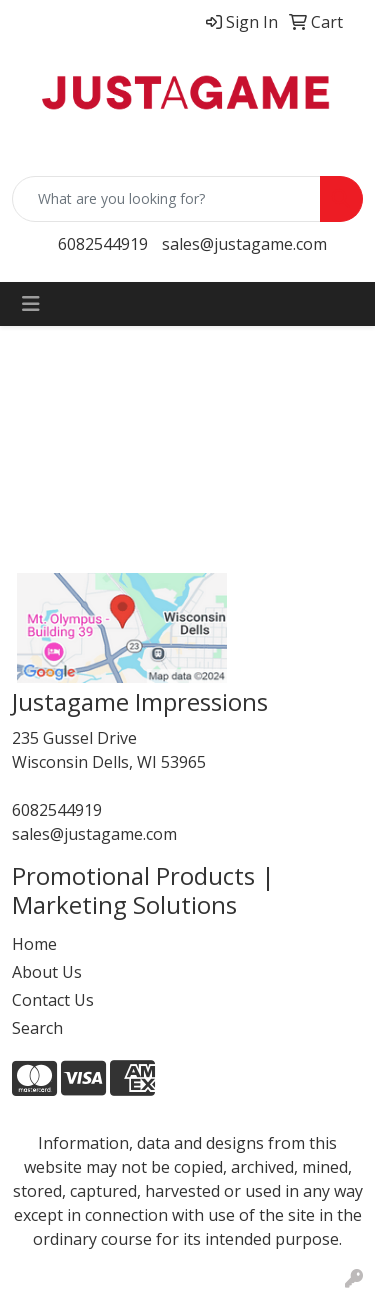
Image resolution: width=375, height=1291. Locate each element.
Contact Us (53, 1000)
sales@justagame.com (244, 244)
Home (34, 944)
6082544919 (103, 244)
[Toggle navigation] (31, 304)
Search (37, 1028)
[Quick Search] (166, 199)
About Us (47, 972)
